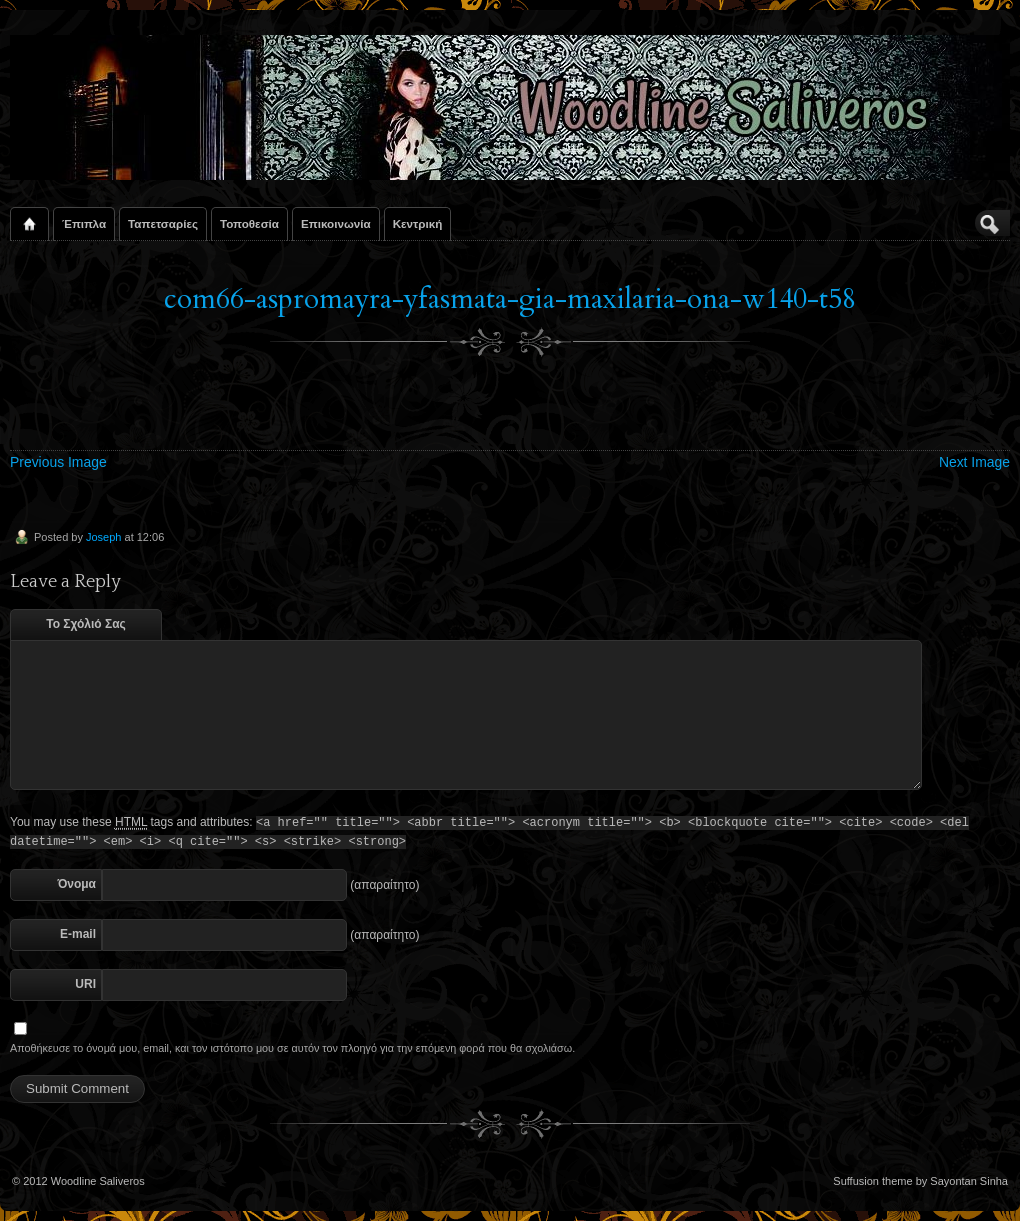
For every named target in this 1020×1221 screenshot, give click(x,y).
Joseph (103, 537)
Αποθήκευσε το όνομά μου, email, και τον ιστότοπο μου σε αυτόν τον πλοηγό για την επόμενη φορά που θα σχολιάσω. (292, 1048)
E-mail (78, 934)
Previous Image (58, 462)
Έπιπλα (84, 223)
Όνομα (76, 884)
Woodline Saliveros (98, 1181)
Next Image (974, 462)
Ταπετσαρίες (163, 223)
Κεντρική (418, 223)
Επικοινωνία (336, 223)
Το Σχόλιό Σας (86, 624)
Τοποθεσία (249, 223)
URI (85, 984)
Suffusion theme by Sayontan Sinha (920, 1181)
